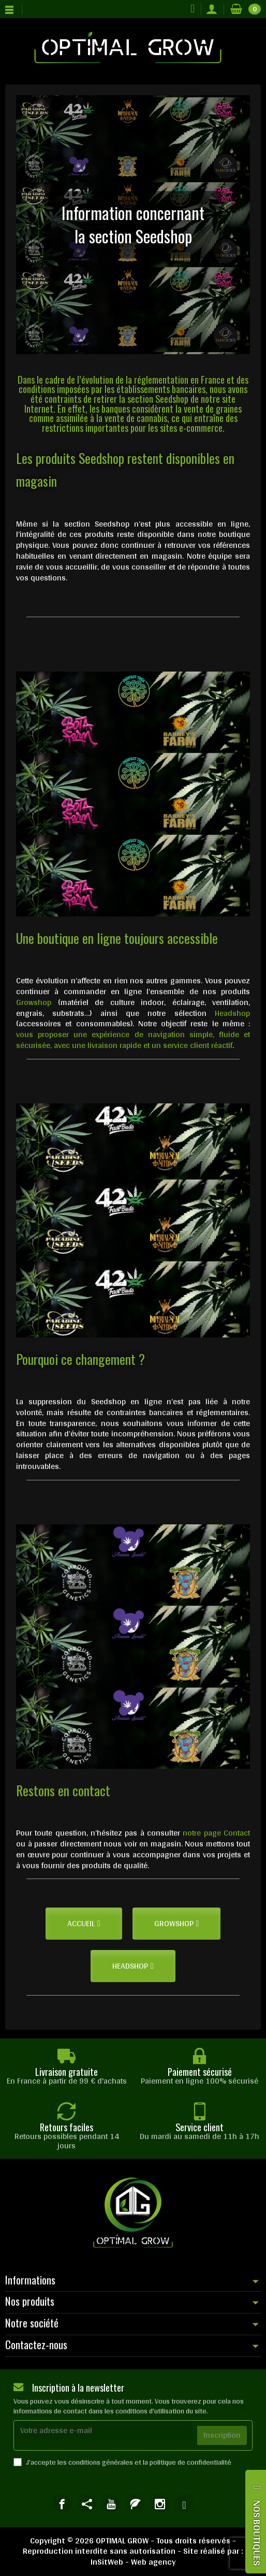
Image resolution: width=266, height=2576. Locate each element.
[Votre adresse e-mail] (103, 2430)
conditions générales (100, 2462)
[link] (62, 2503)
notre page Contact (216, 1832)
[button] (84, 1923)
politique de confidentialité (190, 2462)
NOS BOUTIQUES (257, 2533)
